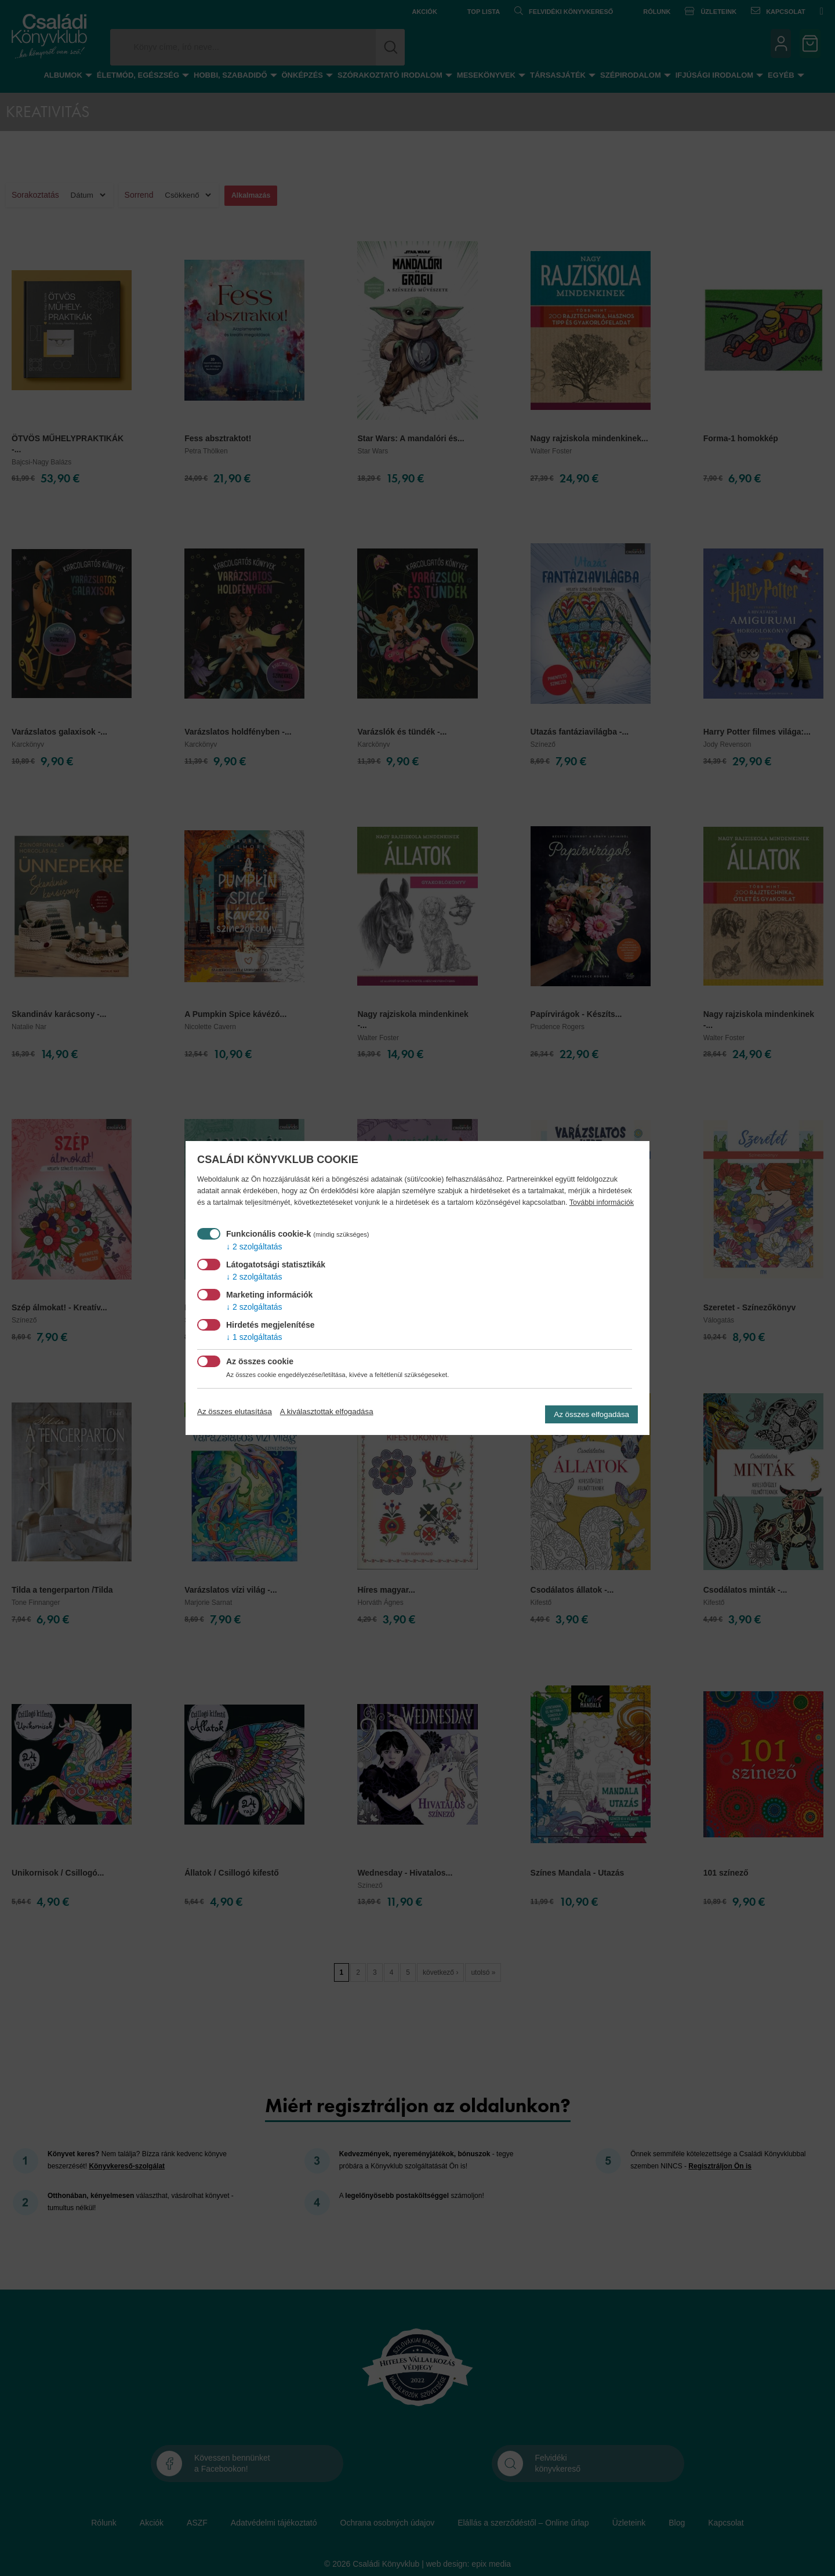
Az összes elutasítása (234, 1411)
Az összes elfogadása (591, 1414)
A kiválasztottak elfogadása (326, 1411)
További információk (601, 1202)
